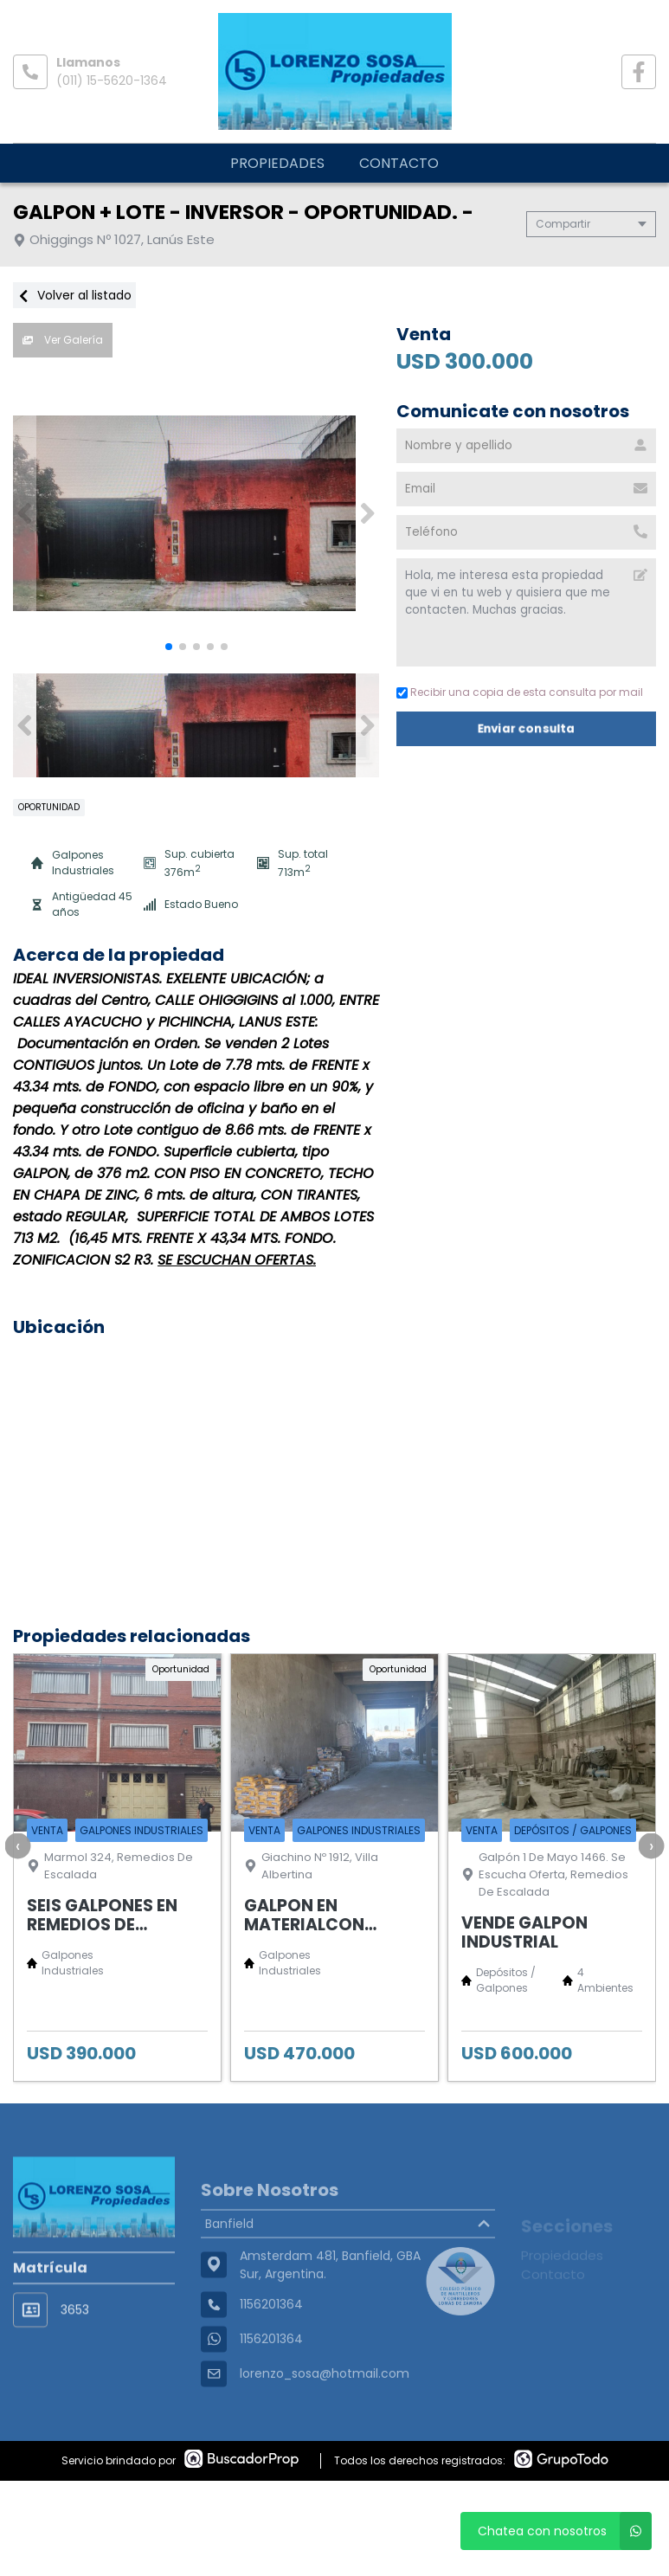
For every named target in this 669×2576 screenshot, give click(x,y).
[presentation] (17, 1845)
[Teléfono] (526, 532)
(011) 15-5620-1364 (111, 80)
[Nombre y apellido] (526, 445)
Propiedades (277, 163)
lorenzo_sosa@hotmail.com (324, 2416)
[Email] (526, 489)
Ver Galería (63, 339)
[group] (196, 513)
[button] (367, 513)
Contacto (399, 163)
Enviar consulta (526, 728)
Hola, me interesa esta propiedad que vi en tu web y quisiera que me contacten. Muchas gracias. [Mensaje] (526, 612)
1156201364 (271, 2382)
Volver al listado (74, 295)
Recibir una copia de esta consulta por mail (519, 692)
